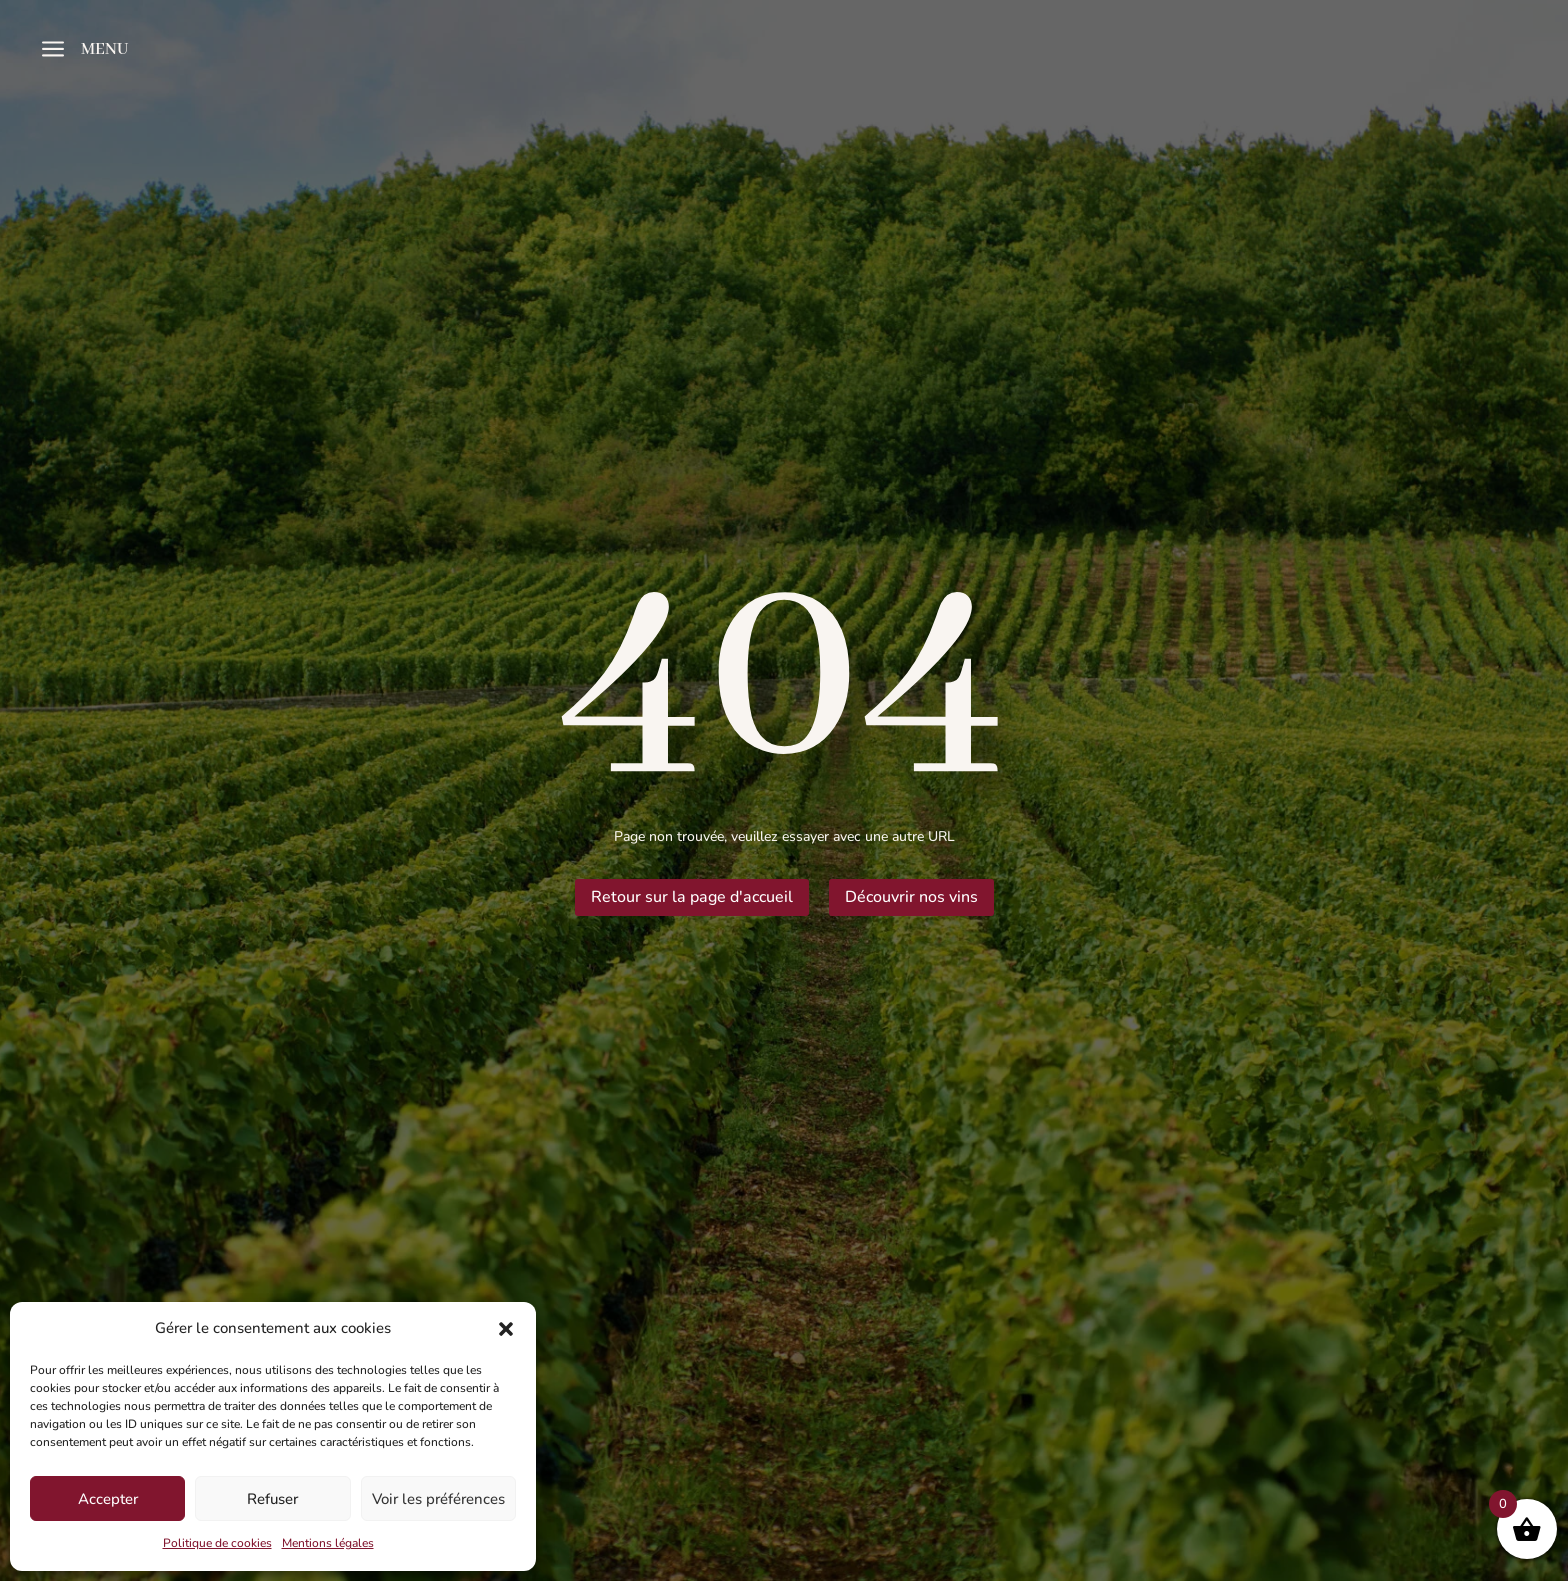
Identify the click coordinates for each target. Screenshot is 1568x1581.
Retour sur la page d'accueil (692, 897)
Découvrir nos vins (911, 897)
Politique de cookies (217, 1543)
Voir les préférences (438, 1499)
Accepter (108, 1499)
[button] (506, 1329)
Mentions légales (328, 1543)
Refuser (272, 1499)
